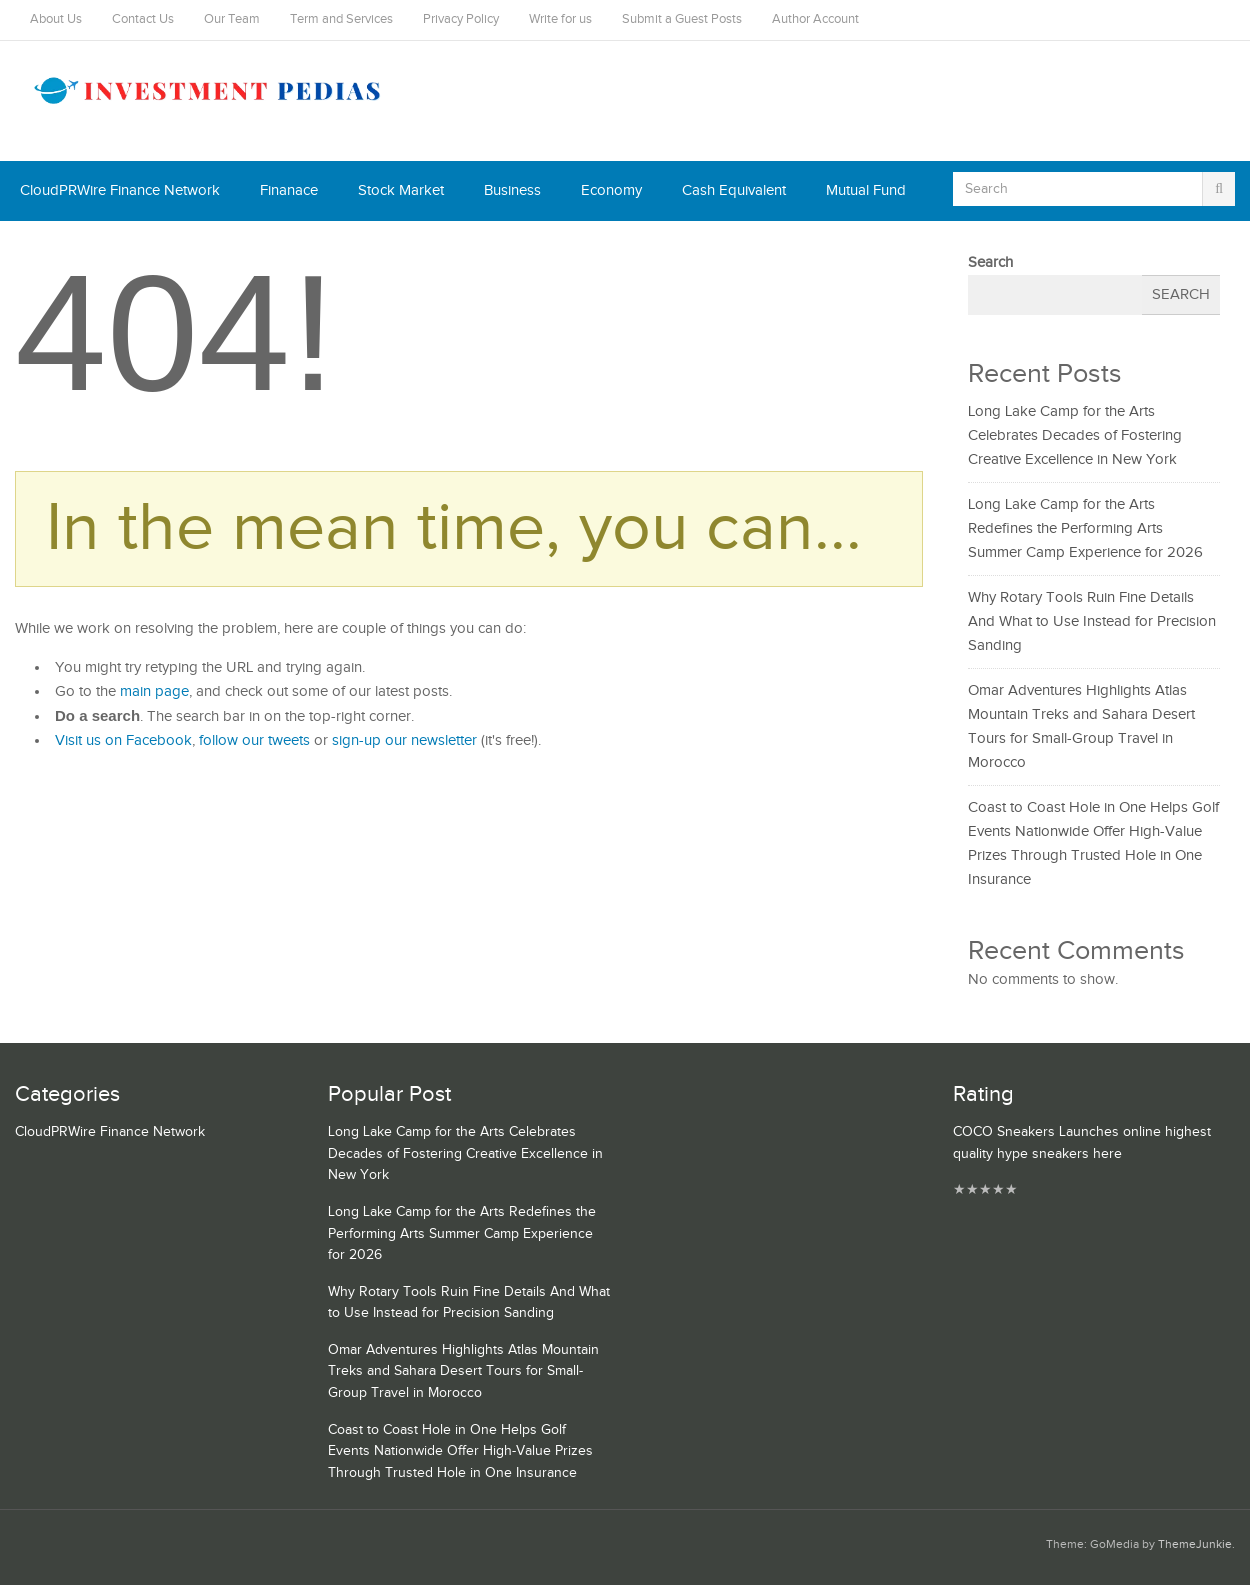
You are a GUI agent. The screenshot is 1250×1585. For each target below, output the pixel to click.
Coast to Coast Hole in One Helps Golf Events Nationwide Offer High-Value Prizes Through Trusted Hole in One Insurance (460, 1451)
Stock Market (401, 190)
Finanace (289, 190)
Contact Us (143, 19)
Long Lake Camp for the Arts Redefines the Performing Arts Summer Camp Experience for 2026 (1085, 528)
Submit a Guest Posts (682, 19)
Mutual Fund (866, 190)
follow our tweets (254, 740)
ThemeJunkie (1195, 1544)
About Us (56, 19)
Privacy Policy (461, 19)
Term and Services (341, 19)
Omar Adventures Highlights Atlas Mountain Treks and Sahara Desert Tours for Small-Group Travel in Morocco (463, 1371)
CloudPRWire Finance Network (120, 190)
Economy (611, 190)
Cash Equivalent (734, 190)
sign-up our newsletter (404, 740)
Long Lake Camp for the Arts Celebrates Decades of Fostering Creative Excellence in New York (1075, 435)
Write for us (560, 19)
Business (512, 190)
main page (154, 691)
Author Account (815, 19)
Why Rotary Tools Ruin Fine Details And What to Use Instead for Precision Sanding (1092, 621)
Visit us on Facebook (123, 740)
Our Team (232, 19)
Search (990, 262)
